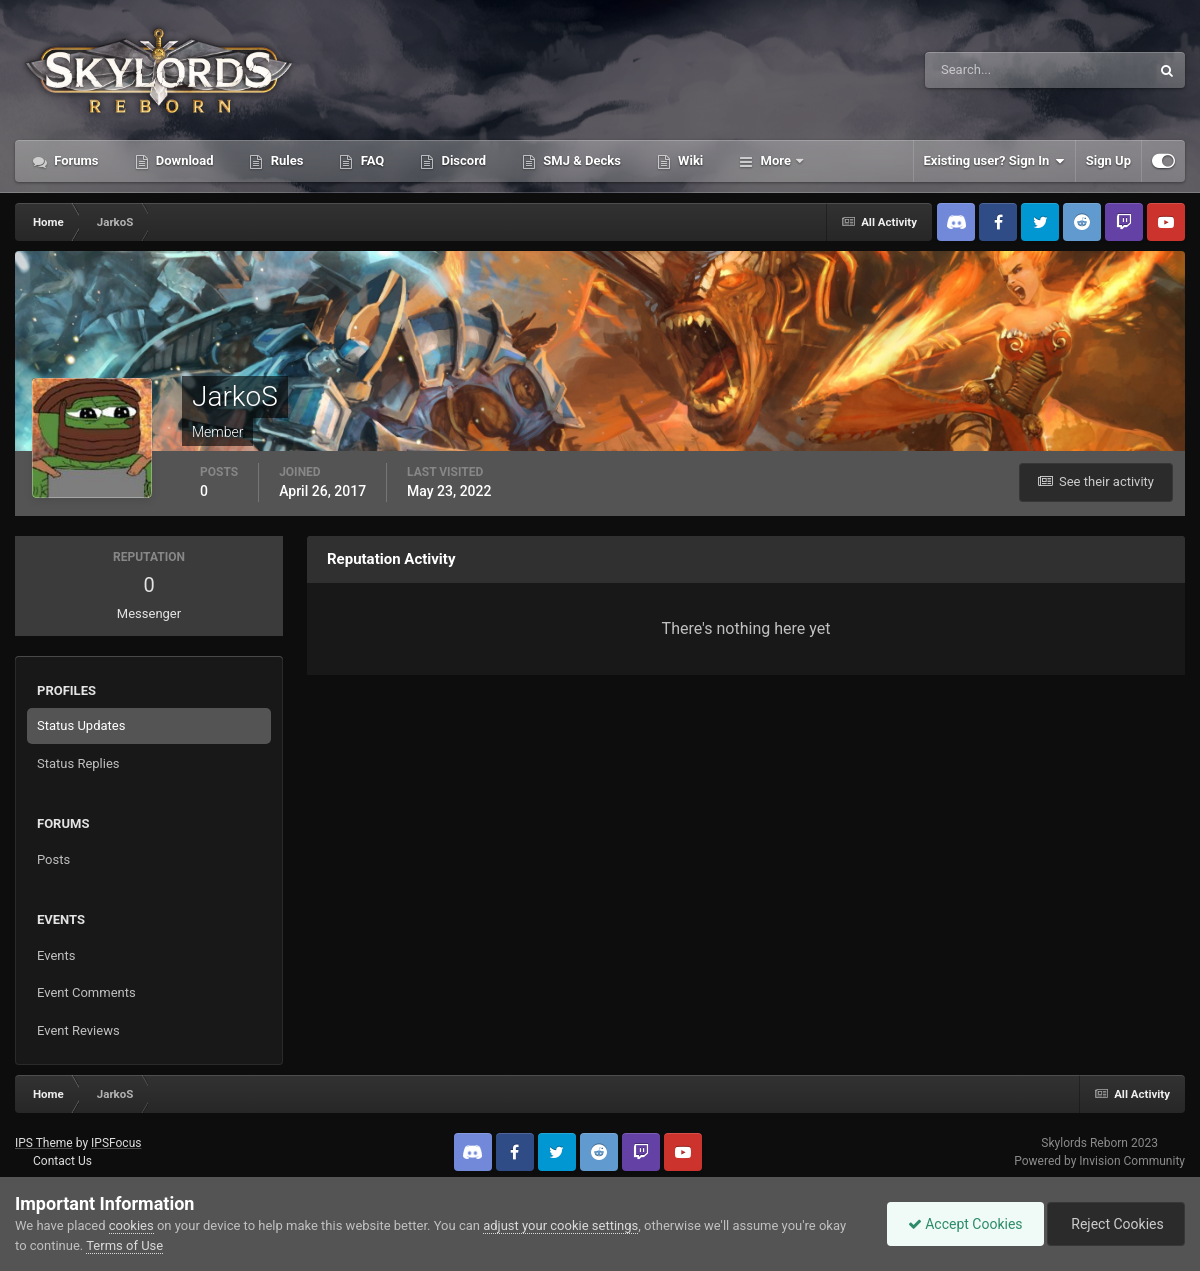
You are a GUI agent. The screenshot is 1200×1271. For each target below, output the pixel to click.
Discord (462, 160)
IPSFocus (116, 1143)
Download (183, 160)
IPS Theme (44, 1143)
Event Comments (86, 992)
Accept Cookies (965, 1224)
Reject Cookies (1116, 1224)
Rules (285, 160)
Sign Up (1108, 160)
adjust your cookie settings (560, 1225)
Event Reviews (78, 1030)
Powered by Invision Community (1099, 1161)
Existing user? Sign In (994, 161)
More (775, 160)
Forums (75, 160)
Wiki (689, 160)
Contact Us (62, 1161)
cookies (131, 1225)
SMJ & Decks (580, 160)
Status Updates (81, 725)
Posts (53, 859)
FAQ (370, 160)
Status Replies (78, 763)
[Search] (976, 70)
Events (56, 955)
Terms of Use (124, 1245)
